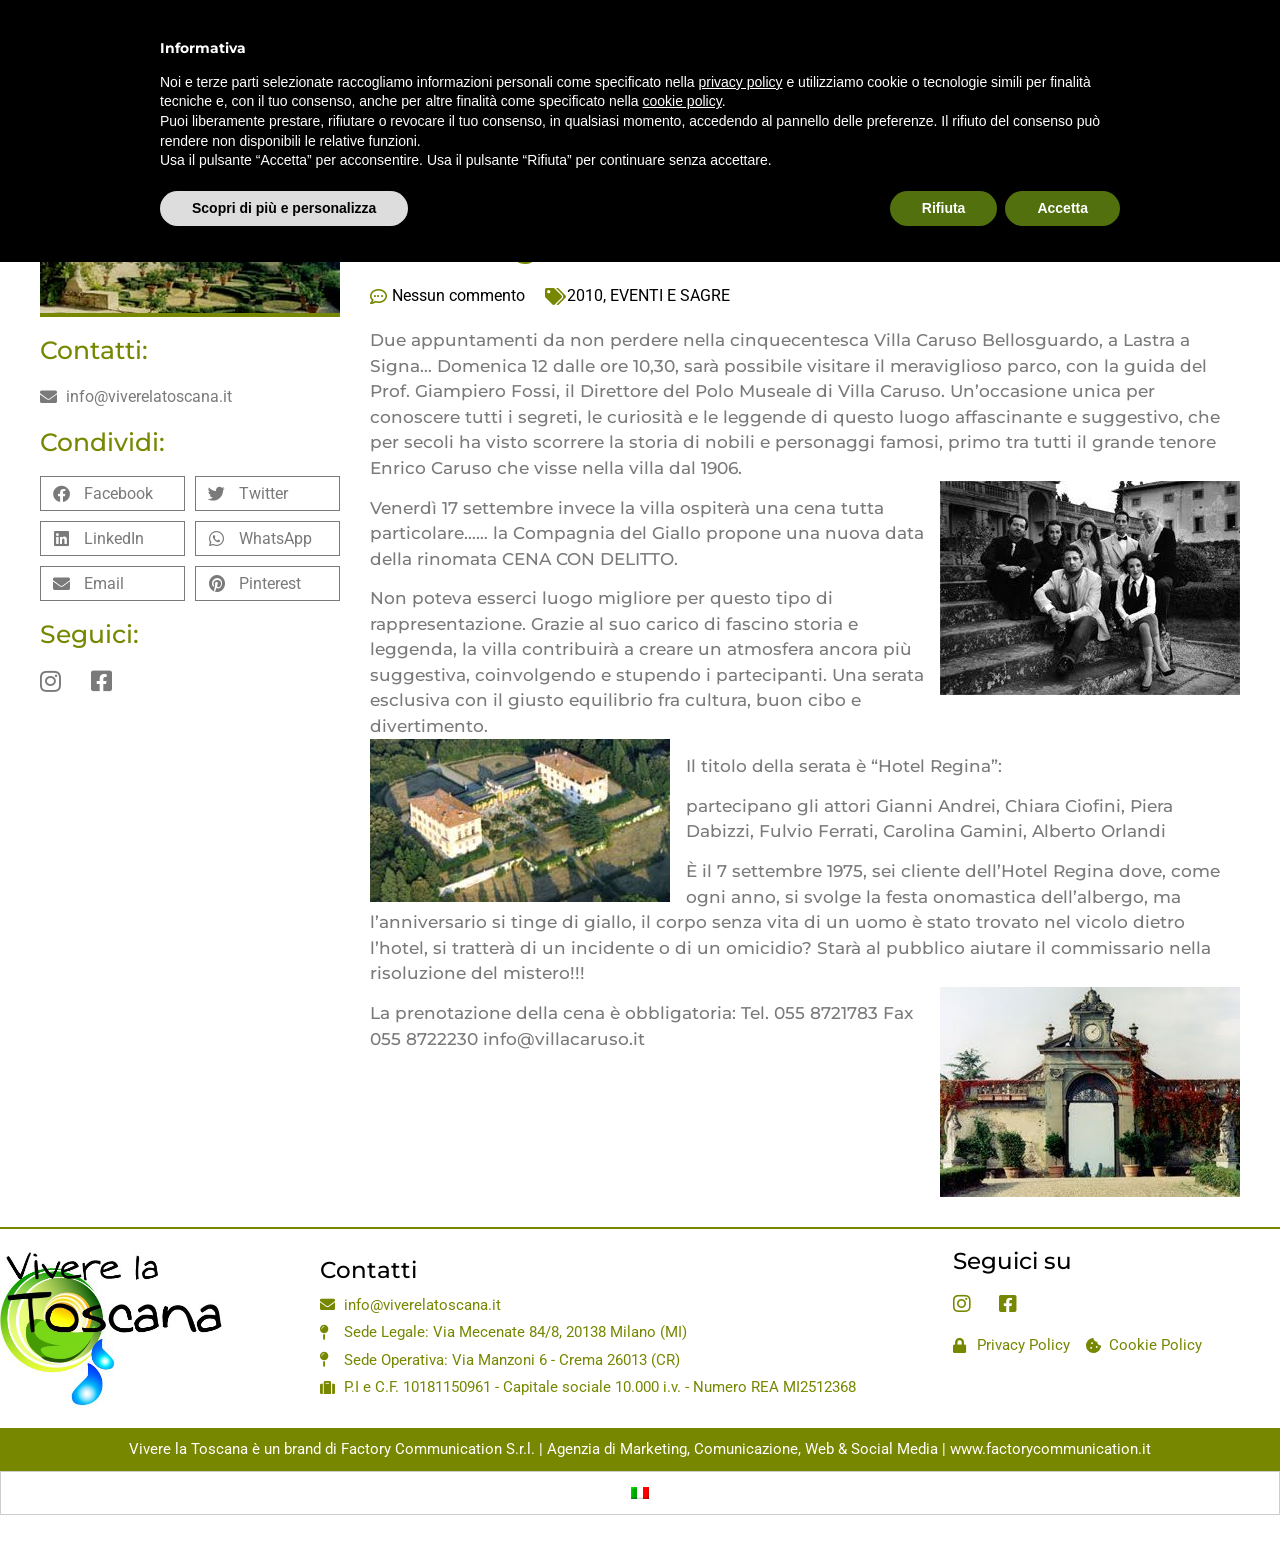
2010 (585, 295)
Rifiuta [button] (944, 163)
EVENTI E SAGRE (670, 295)
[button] (112, 493)
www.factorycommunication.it (1050, 1449)
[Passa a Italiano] (640, 1493)
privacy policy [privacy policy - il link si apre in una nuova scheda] (741, 37)
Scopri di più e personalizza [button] (284, 163)
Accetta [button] (1062, 163)
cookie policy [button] (682, 57)
